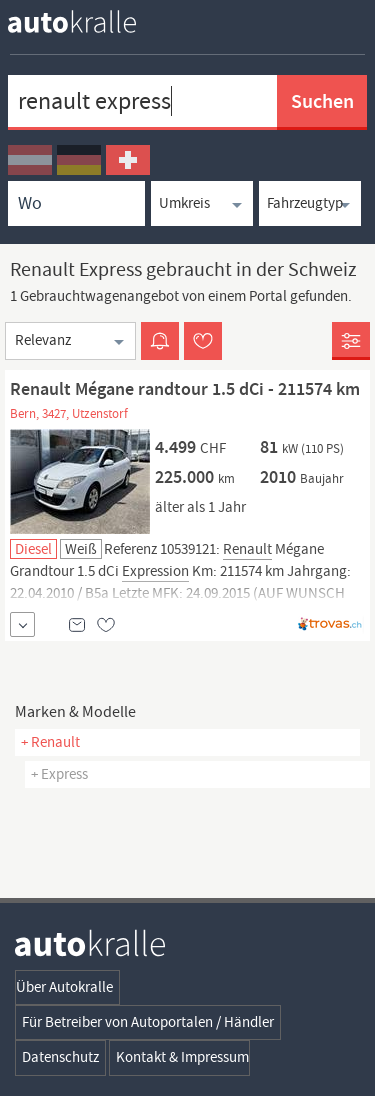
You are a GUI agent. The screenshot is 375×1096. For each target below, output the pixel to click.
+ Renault (50, 742)
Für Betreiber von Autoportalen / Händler (148, 1022)
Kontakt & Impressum (182, 1057)
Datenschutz (60, 1057)
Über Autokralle (64, 987)
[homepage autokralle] (88, 21)
